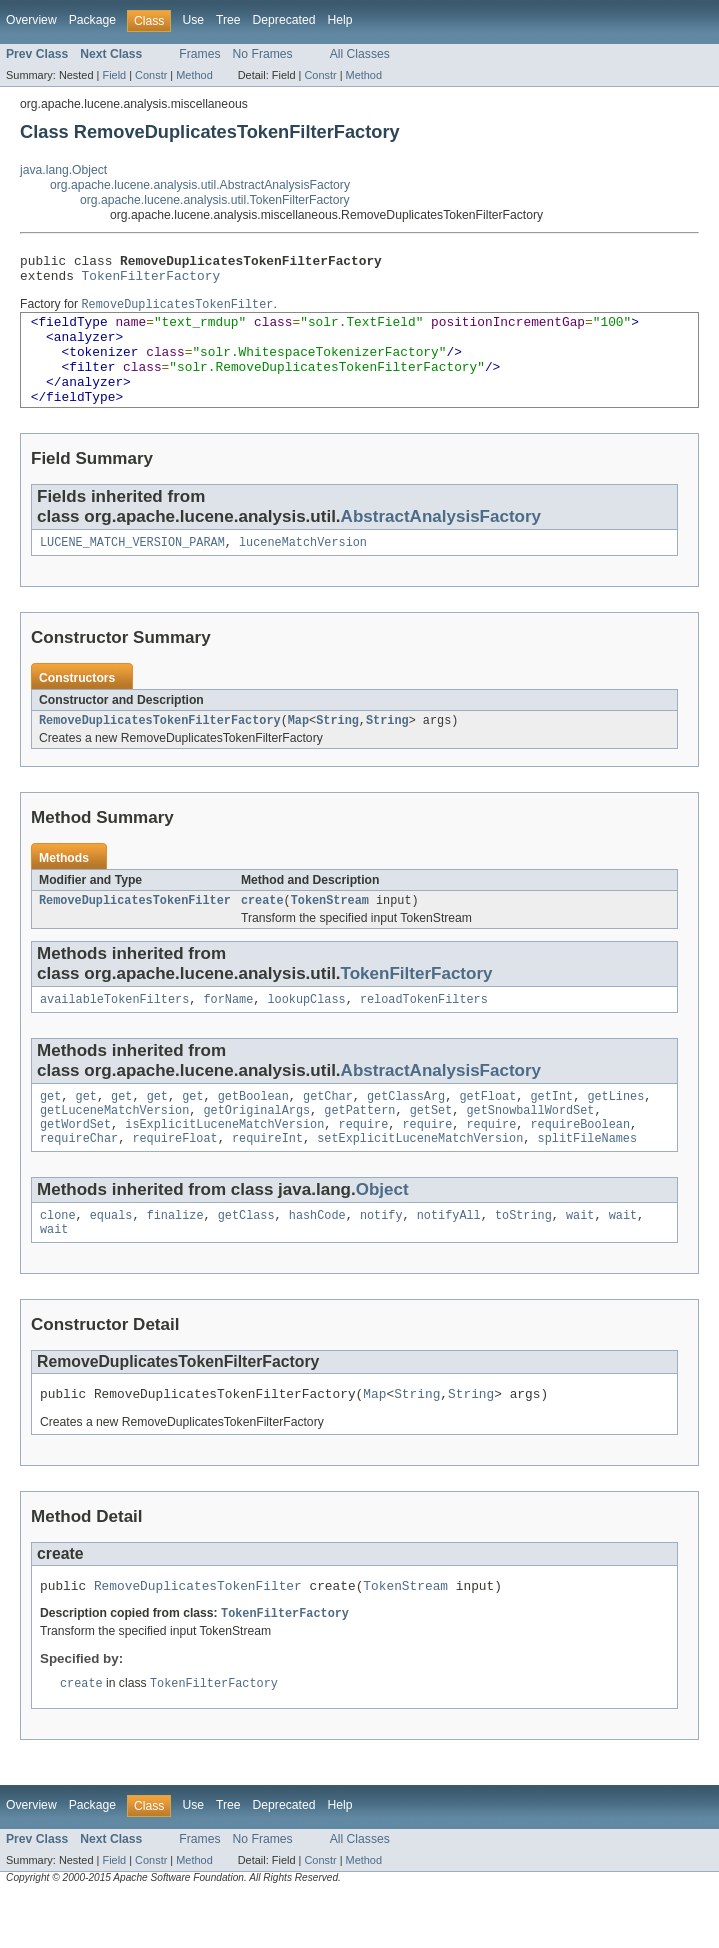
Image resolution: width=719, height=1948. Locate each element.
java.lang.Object (63, 170)
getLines (615, 1131)
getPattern (359, 1147)
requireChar (79, 1179)
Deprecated (284, 20)
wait (580, 1258)
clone (58, 1258)
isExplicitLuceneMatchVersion (224, 1163)
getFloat (487, 1131)
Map (298, 749)
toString (523, 1258)
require (363, 1163)
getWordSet (75, 1163)
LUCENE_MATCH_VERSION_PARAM (132, 569)
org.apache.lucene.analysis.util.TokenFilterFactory (215, 200)
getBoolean (253, 1131)
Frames (199, 54)
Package (92, 20)
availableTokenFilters (114, 1032)
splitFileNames (587, 1179)
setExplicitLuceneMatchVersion (420, 1179)
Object (382, 1230)
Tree (228, 20)
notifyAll (449, 1258)
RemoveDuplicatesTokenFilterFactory (160, 749)
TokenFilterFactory (151, 281)
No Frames (263, 54)
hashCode (317, 1258)
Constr (151, 75)
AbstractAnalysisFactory (441, 541)
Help (339, 20)
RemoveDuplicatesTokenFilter (135, 931)
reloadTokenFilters (424, 1032)
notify (381, 1258)
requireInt (267, 1179)
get (50, 1131)
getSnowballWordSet (530, 1147)
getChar (328, 1131)
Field (114, 75)
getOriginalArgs (256, 1147)
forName (228, 1032)
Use (193, 20)
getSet (431, 1147)
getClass (246, 1258)
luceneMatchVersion (303, 569)
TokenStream (330, 931)
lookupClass (306, 1032)
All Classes (360, 54)
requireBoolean (580, 1163)
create (262, 931)
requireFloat (174, 1179)
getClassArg (406, 1131)
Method (194, 75)
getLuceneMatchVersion (114, 1147)
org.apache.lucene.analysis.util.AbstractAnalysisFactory (200, 185)
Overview (31, 20)
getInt (551, 1131)
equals (111, 1258)
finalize (175, 1258)
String (337, 749)
